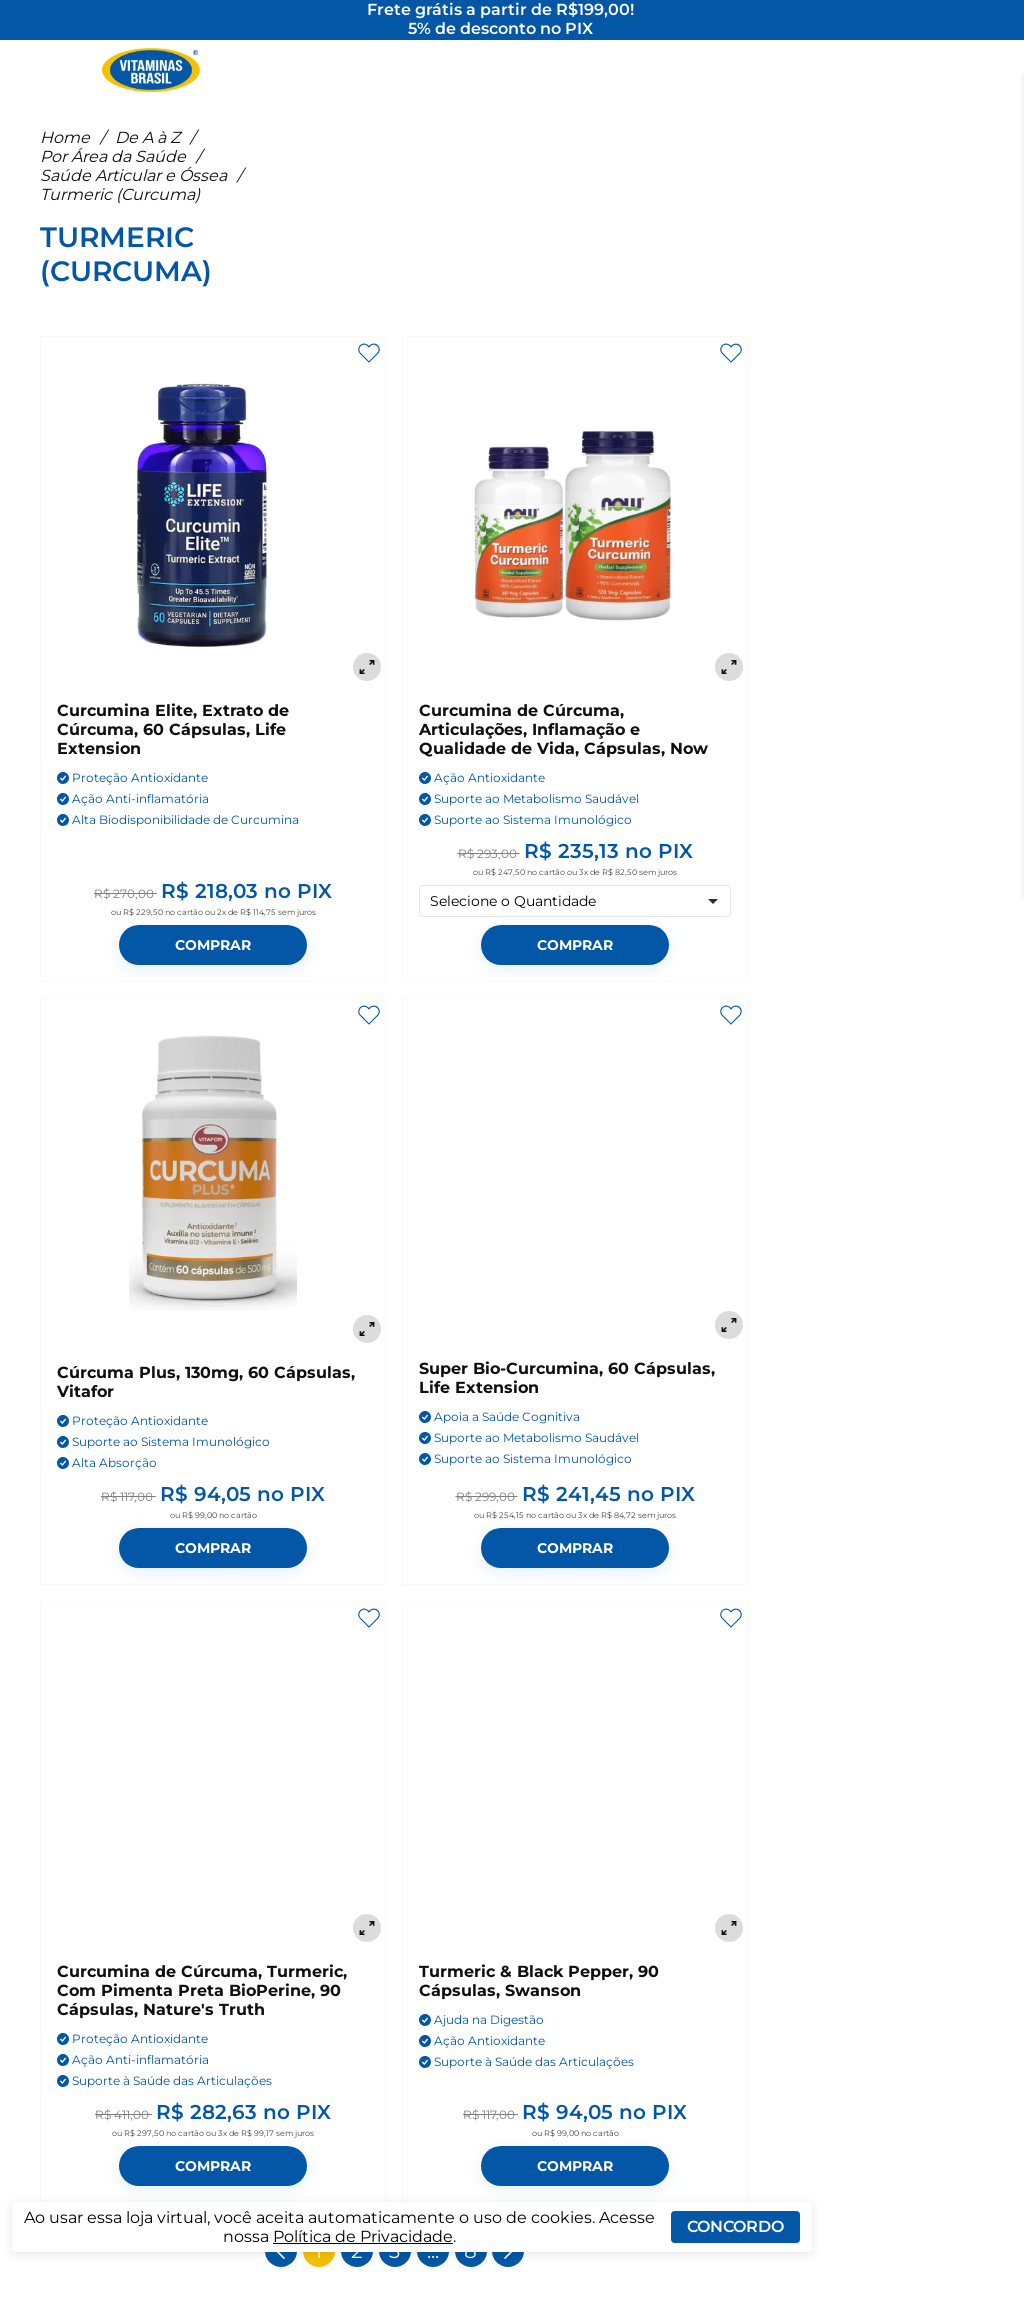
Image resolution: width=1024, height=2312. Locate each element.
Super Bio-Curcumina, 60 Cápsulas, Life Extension (567, 1395)
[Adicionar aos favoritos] (369, 370)
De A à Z (147, 154)
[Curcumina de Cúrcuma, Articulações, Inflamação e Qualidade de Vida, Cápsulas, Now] (575, 528)
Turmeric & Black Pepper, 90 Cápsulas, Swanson (539, 1998)
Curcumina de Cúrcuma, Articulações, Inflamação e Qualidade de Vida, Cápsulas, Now (563, 746)
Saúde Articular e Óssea (133, 192)
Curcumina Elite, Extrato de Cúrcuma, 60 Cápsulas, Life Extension (173, 746)
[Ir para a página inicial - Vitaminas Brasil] (151, 75)
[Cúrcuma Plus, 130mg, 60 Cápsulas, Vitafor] (213, 1190)
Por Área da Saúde (113, 173)
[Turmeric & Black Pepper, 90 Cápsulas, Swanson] (575, 1791)
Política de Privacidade (363, 2236)
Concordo (735, 2226)
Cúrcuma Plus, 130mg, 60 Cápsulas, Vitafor (206, 1399)
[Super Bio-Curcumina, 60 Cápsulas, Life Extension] (575, 1188)
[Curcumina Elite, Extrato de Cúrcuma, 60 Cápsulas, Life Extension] (213, 528)
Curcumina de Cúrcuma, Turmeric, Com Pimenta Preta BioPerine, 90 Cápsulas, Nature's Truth (202, 2007)
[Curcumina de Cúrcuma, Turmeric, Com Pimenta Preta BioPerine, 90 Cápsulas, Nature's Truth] (213, 1791)
